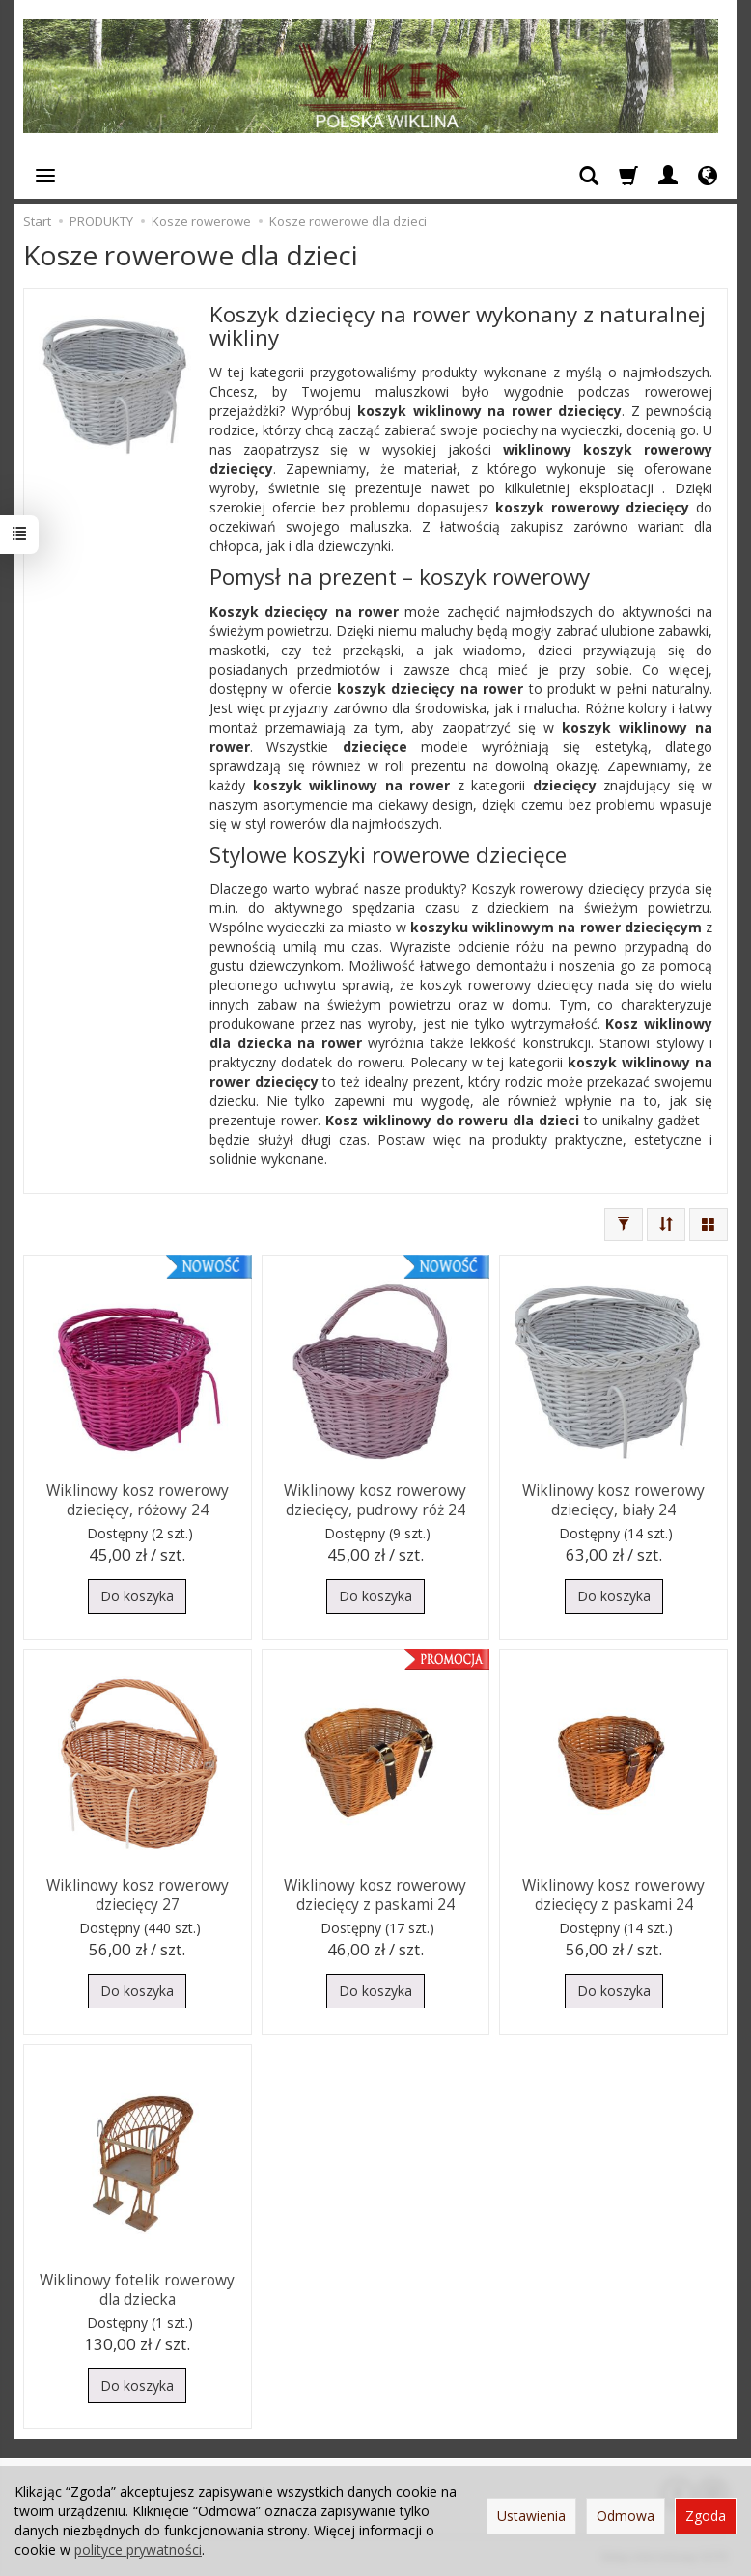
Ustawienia (531, 2516)
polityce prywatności (138, 2549)
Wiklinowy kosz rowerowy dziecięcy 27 (137, 1893)
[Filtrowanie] (623, 1224)
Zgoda (705, 2516)
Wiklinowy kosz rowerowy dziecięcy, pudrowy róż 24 (375, 1498)
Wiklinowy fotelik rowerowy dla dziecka (137, 2288)
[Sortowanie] (666, 1224)
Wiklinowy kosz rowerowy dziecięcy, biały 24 (613, 1498)
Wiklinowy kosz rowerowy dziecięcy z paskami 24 (375, 1893)
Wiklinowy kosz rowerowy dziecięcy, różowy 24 (137, 1498)
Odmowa (625, 2516)
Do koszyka (137, 1596)
